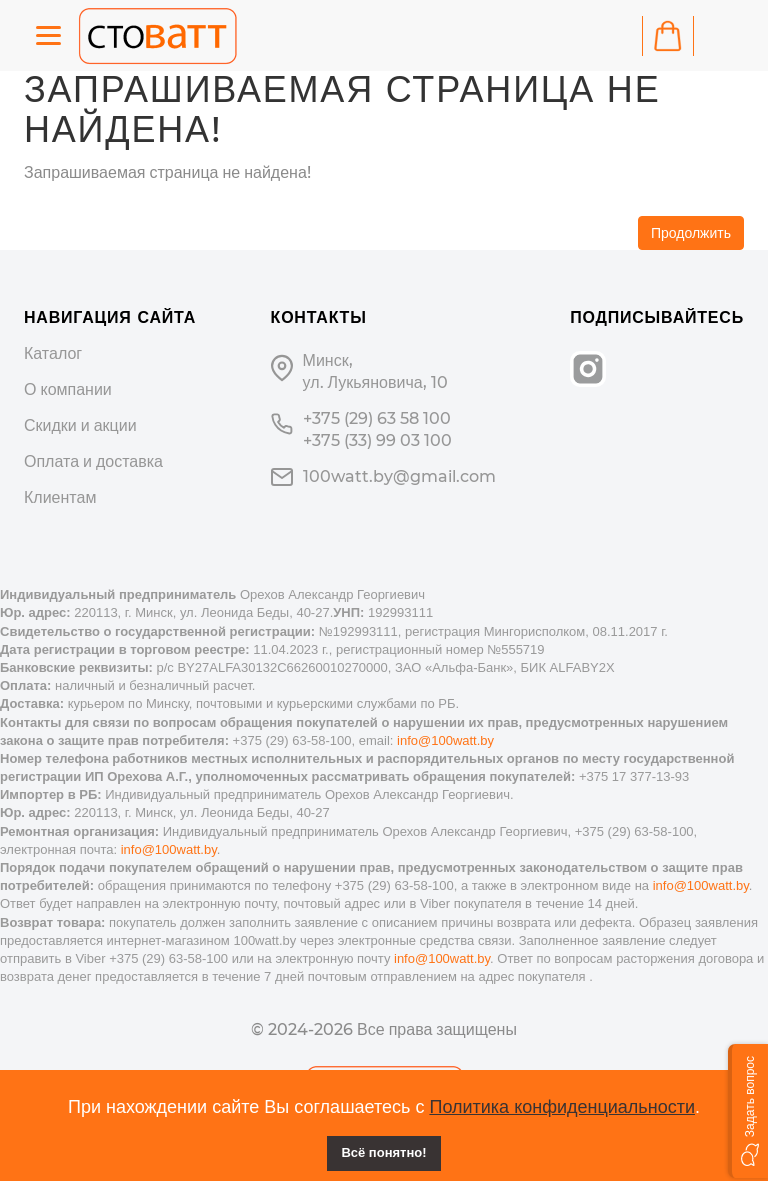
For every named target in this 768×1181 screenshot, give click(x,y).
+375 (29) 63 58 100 (377, 418)
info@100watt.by (445, 740)
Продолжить (691, 233)
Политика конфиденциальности (562, 1107)
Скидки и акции (80, 425)
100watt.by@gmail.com (399, 476)
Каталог (53, 353)
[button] (748, 1111)
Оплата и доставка (93, 461)
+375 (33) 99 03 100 (377, 440)
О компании (68, 389)
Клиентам (60, 497)
